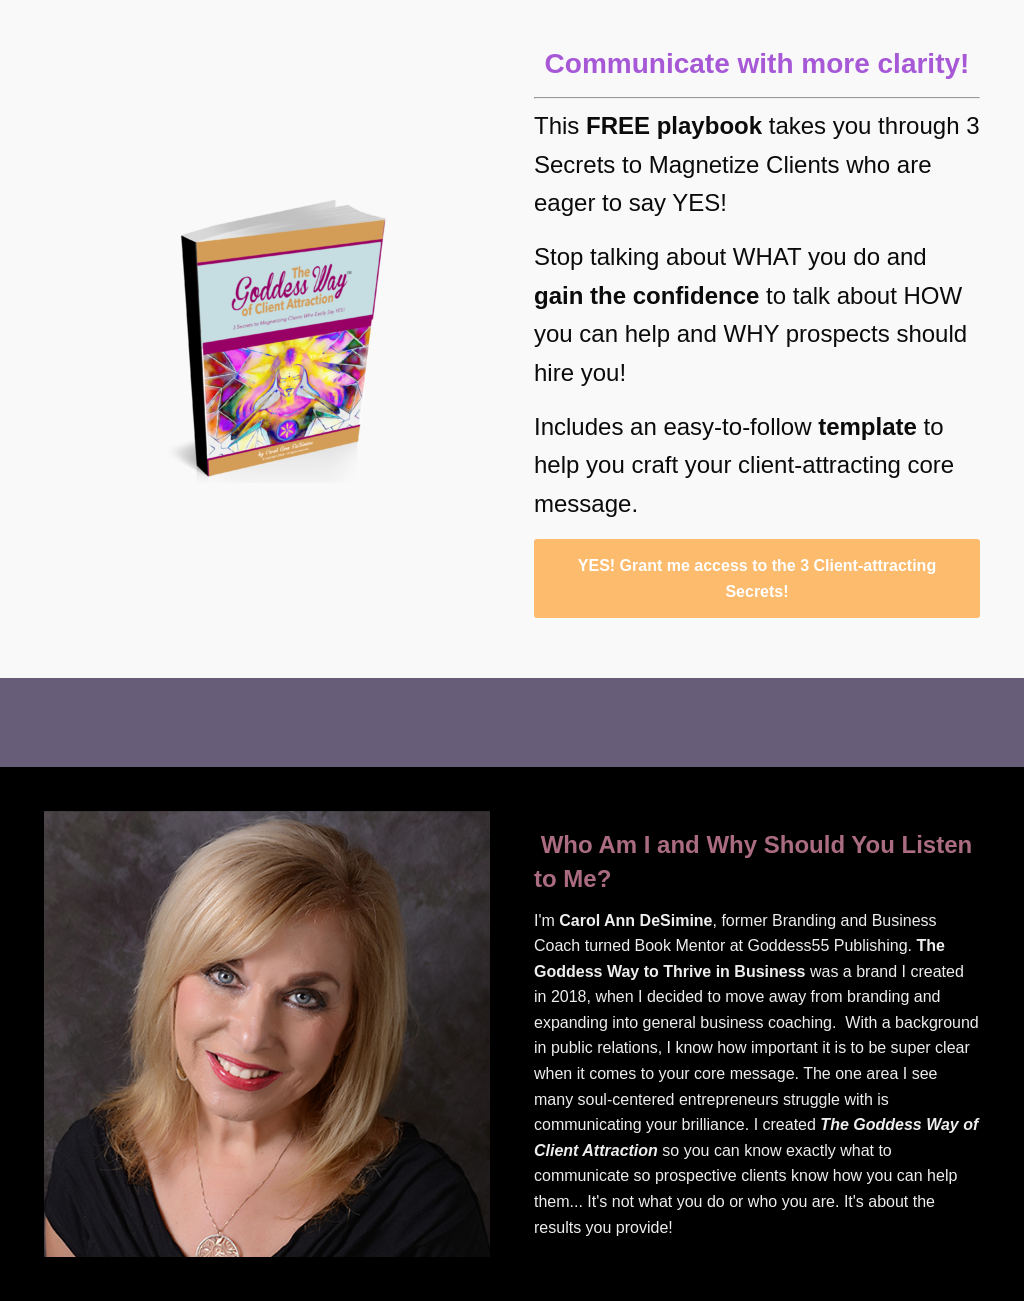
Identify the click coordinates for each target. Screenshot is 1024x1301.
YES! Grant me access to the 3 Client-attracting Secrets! (757, 578)
